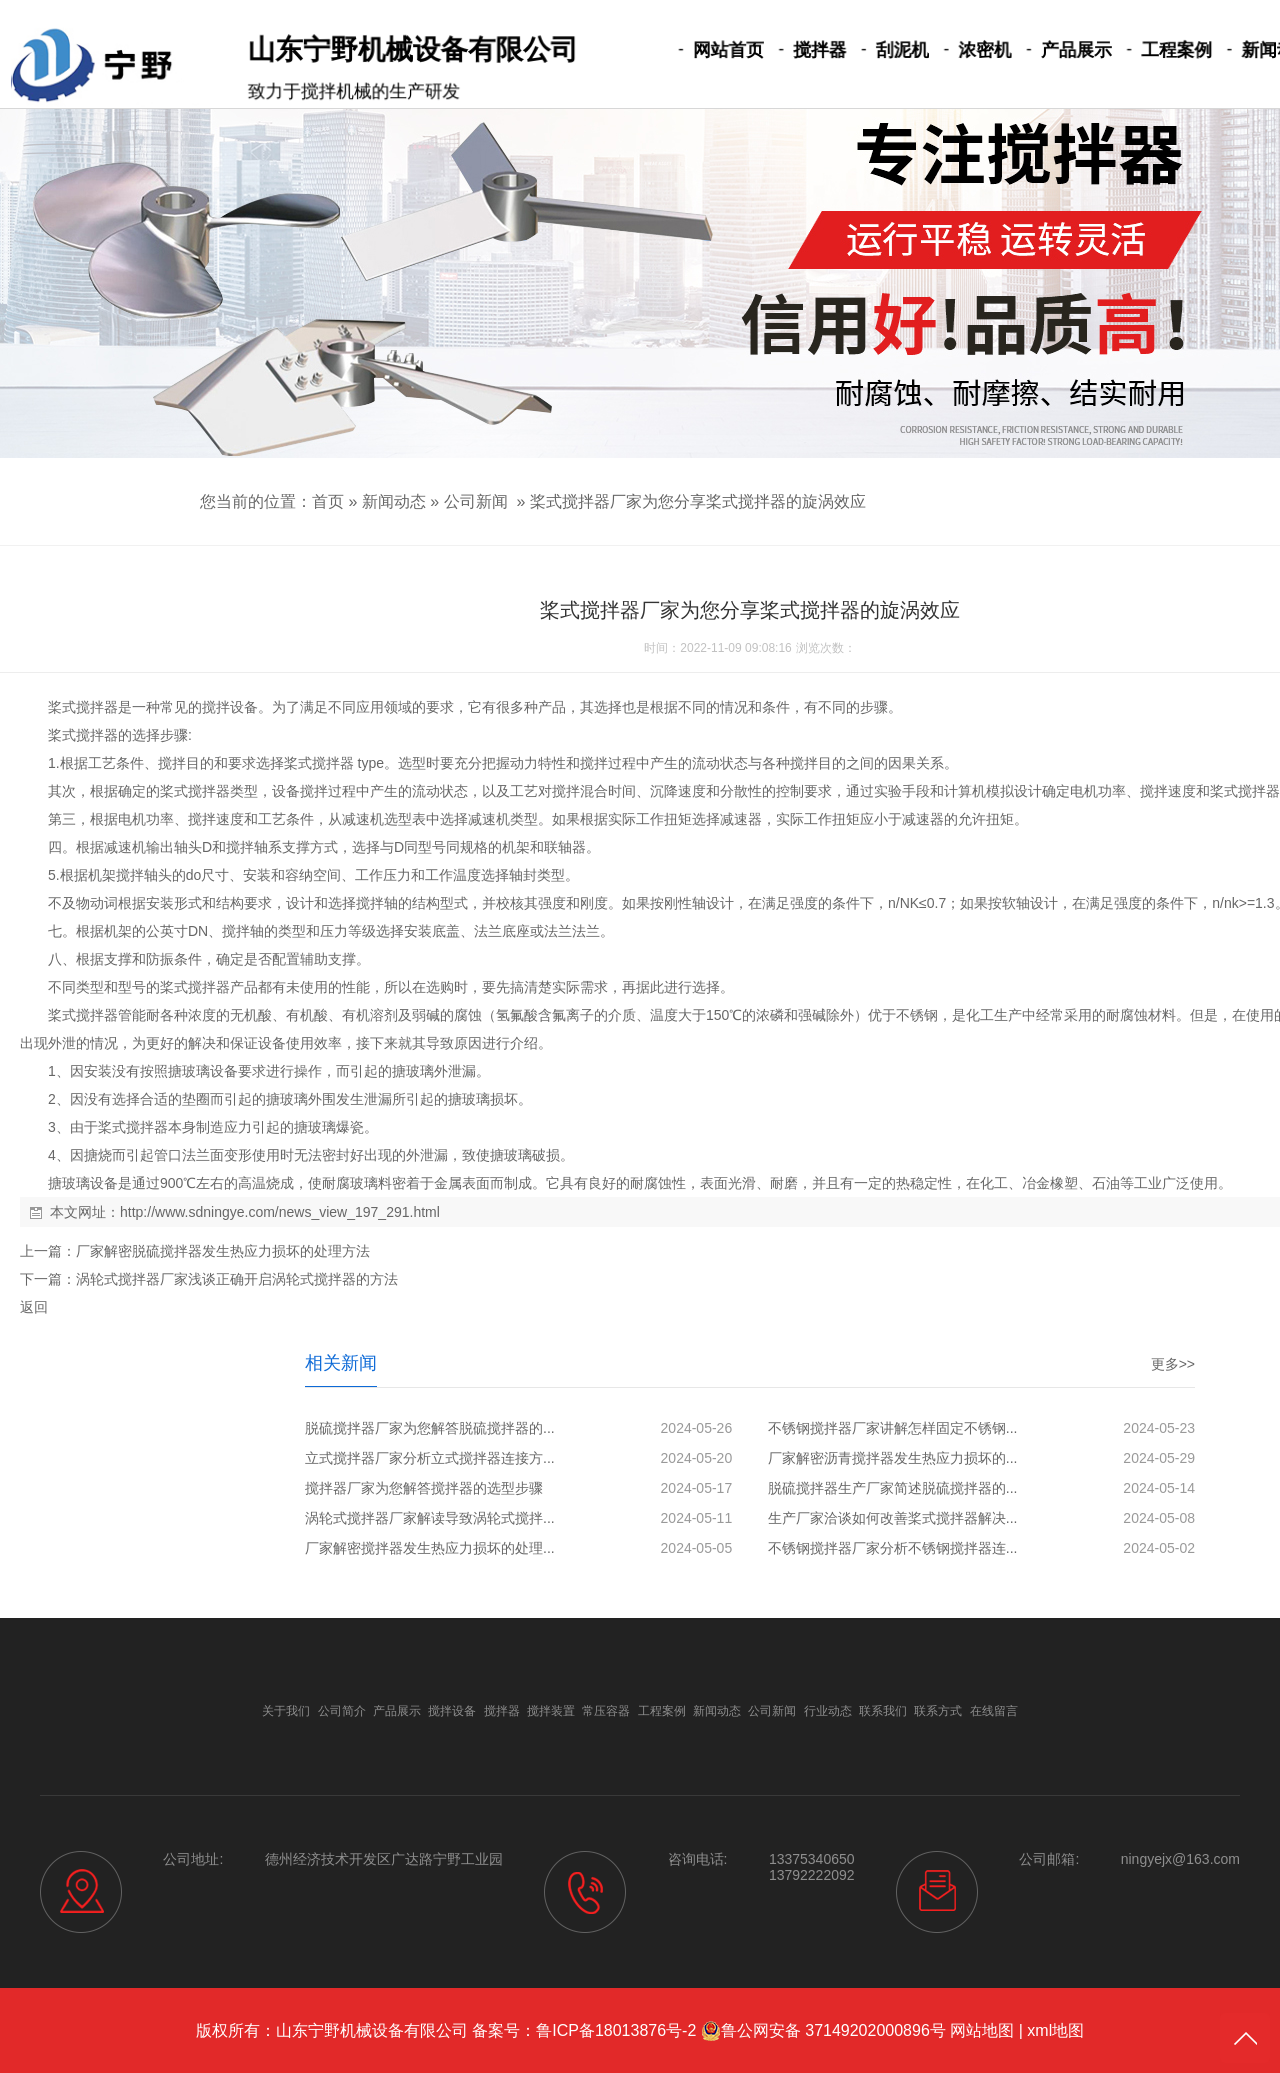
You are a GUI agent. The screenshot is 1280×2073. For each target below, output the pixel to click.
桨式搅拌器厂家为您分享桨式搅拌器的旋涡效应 (698, 501)
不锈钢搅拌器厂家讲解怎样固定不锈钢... (893, 1428)
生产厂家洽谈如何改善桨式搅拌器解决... (893, 1518)
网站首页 (720, 51)
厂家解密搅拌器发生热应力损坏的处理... (430, 1548)
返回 (34, 1307)
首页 (328, 501)
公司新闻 (476, 501)
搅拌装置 (551, 1711)
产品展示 (1032, 51)
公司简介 (342, 1711)
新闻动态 (1213, 51)
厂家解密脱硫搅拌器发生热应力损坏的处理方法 (223, 1251)
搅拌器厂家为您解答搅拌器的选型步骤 (424, 1488)
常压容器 (606, 1711)
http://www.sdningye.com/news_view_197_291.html (280, 1212)
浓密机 (950, 51)
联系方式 (938, 1711)
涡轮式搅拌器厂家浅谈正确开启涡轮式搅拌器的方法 (237, 1279)
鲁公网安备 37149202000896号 (823, 2031)
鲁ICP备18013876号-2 (616, 2030)
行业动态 (828, 1711)
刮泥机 (876, 51)
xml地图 (1055, 2030)
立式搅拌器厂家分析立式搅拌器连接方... (430, 1458)
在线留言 (994, 1711)
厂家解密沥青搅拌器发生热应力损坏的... (893, 1458)
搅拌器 (802, 51)
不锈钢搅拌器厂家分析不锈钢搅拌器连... (893, 1548)
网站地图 (982, 2030)
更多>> (1173, 1364)
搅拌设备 (230, 707)
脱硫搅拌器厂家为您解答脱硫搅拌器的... (430, 1428)
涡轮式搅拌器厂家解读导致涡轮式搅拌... (430, 1518)
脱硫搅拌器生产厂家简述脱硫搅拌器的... (893, 1488)
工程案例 (1123, 51)
